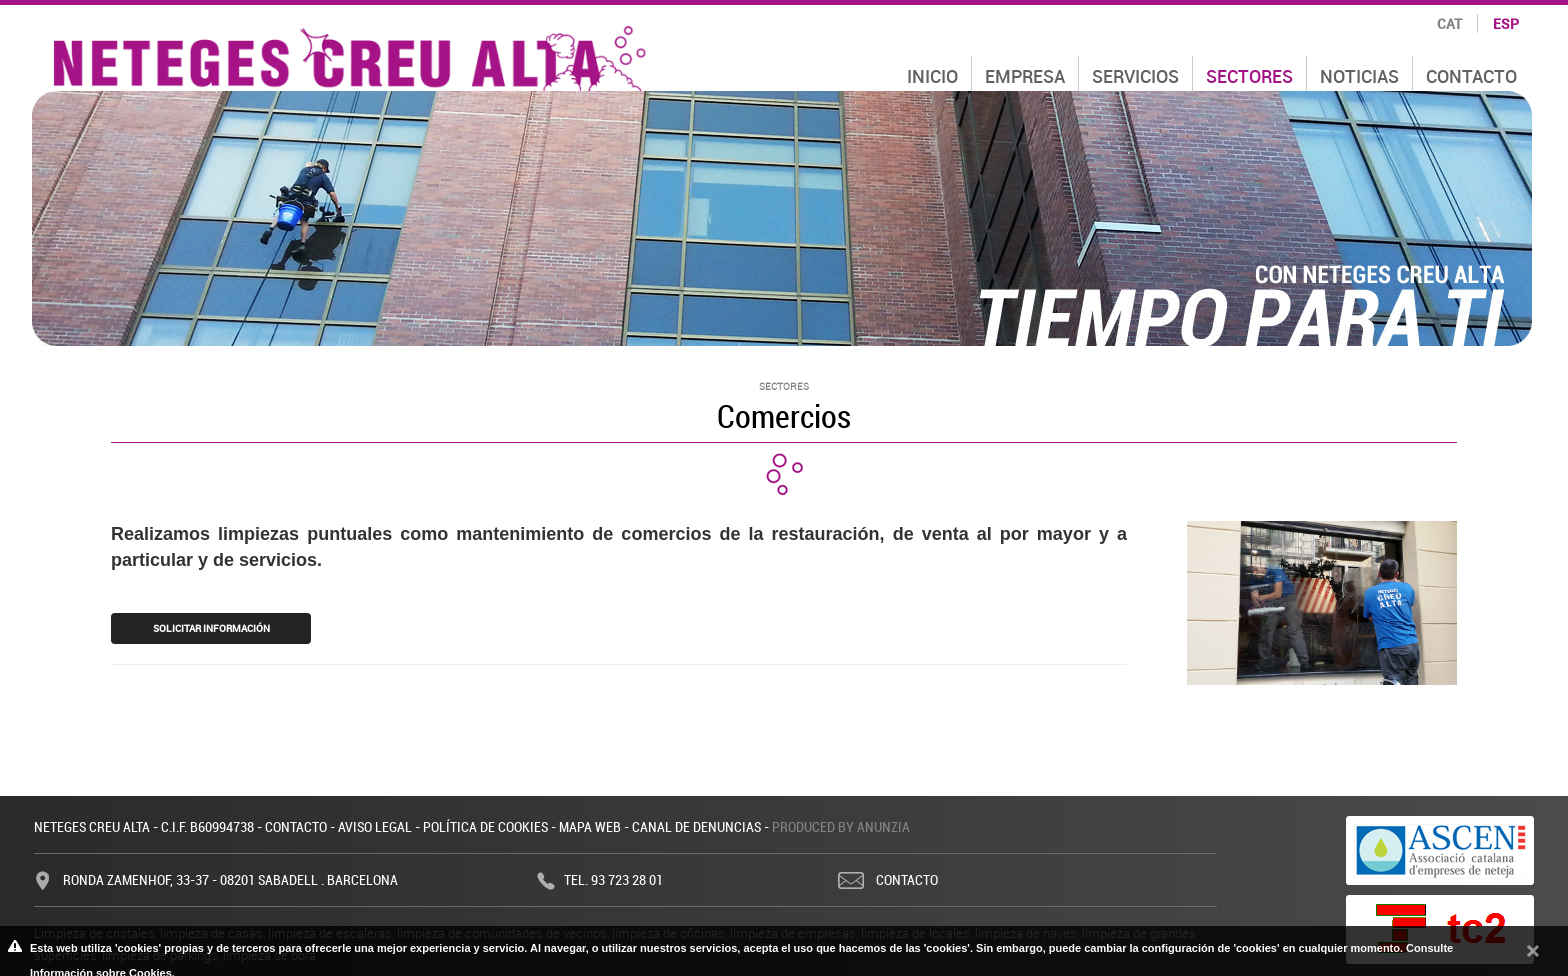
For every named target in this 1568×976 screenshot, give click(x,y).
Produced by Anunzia (841, 826)
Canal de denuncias (696, 826)
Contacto (1471, 76)
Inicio (932, 76)
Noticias (1359, 76)
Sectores (1249, 76)
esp (1506, 23)
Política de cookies (485, 826)
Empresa (1025, 76)
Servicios (1135, 76)
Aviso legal (375, 826)
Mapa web (590, 826)
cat (1449, 23)
